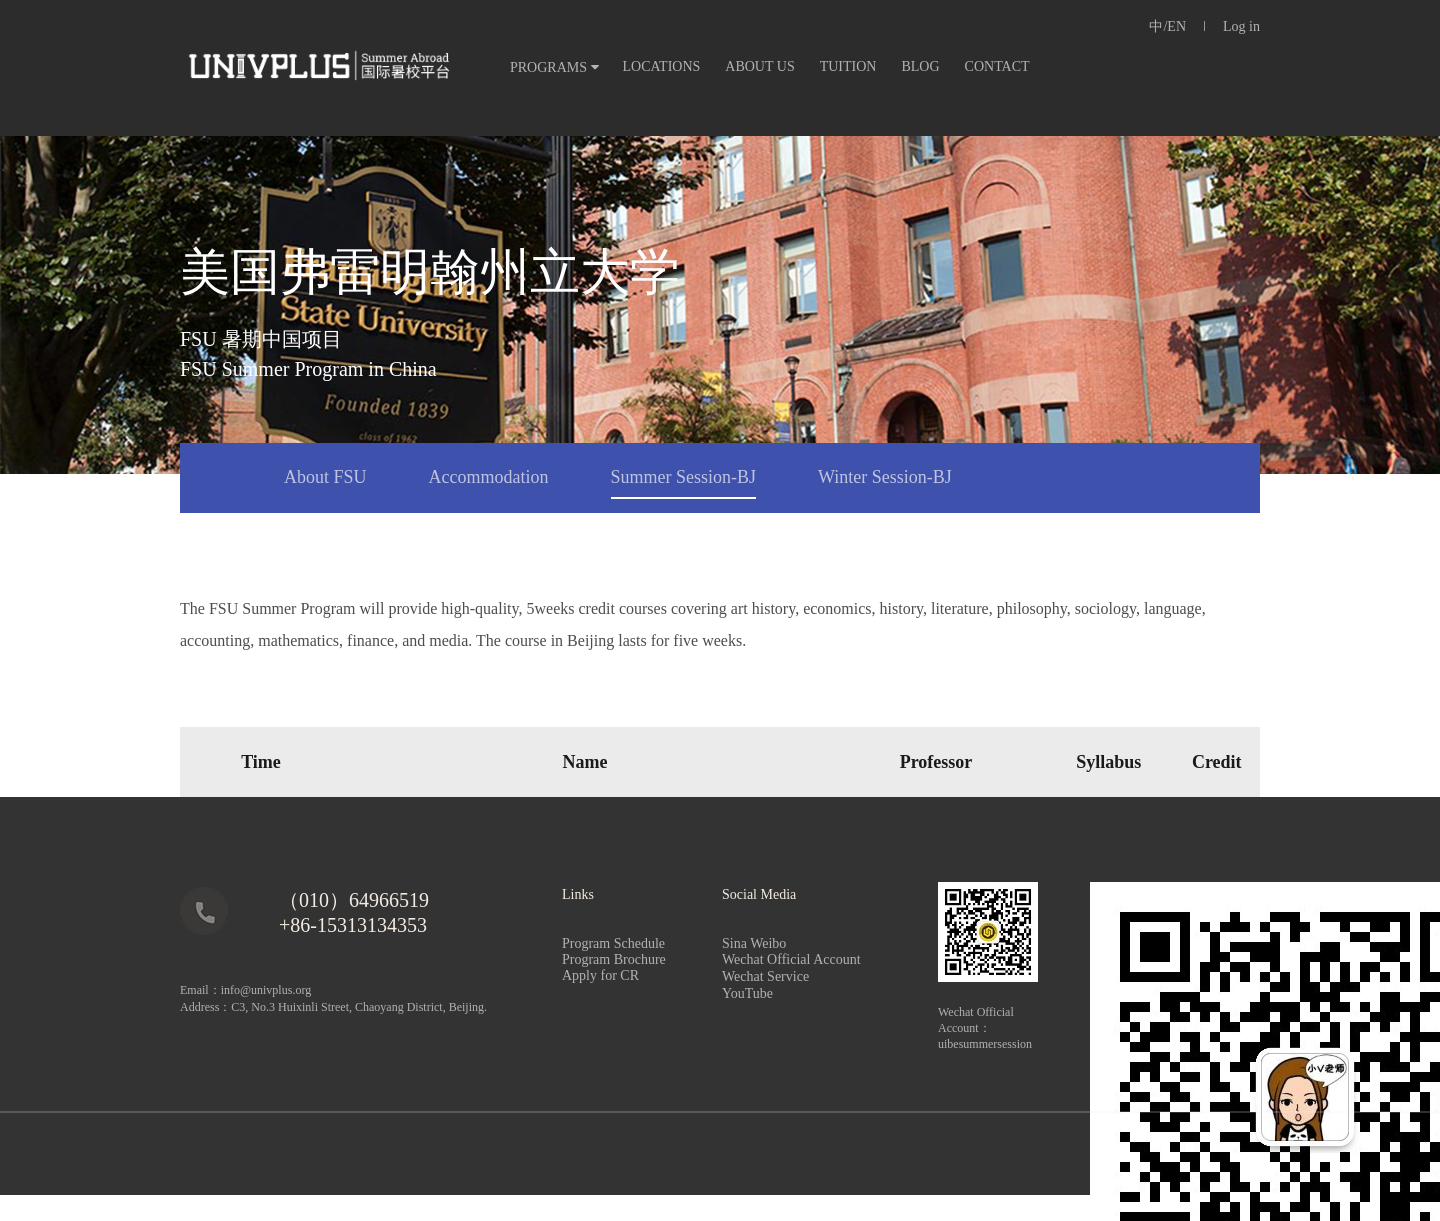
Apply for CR (600, 975)
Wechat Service (786, 976)
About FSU (325, 477)
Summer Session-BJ (684, 477)
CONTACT (997, 66)
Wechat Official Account (791, 959)
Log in (1241, 26)
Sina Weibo (754, 943)
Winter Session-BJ (885, 477)
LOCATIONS (662, 66)
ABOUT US (759, 66)
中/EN (1167, 26)
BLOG (920, 66)
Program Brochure (614, 959)
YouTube (747, 993)
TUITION (848, 66)
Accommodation (489, 477)
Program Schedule (613, 943)
